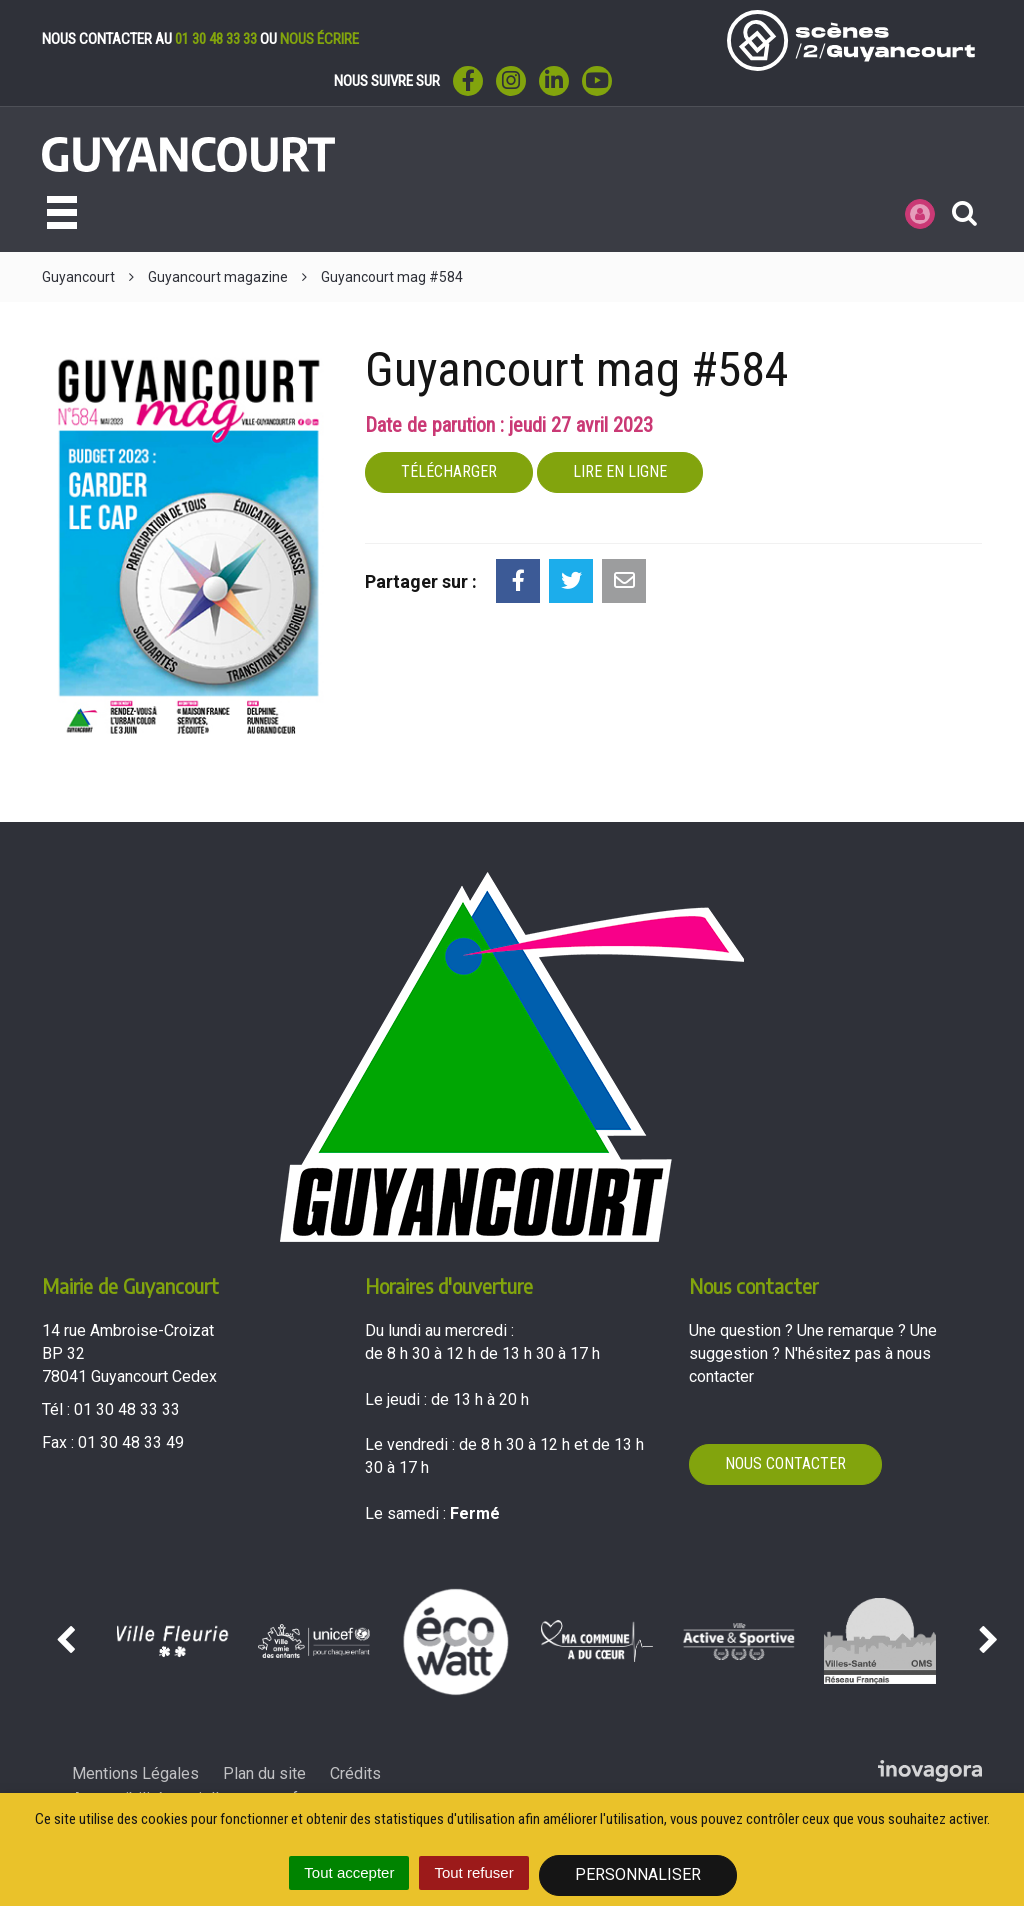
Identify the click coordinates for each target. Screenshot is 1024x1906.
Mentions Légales (135, 1773)
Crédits (355, 1773)
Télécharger (449, 471)
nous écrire (319, 39)
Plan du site (264, 1773)
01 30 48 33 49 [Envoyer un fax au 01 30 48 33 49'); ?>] (131, 1442)
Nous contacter (785, 1463)
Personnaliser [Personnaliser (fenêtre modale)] (638, 1874)
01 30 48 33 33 (216, 39)
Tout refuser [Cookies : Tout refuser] (473, 1872)
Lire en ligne (620, 471)
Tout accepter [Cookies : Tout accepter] (349, 1872)
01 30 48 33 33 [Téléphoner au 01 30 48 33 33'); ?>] (127, 1409)
